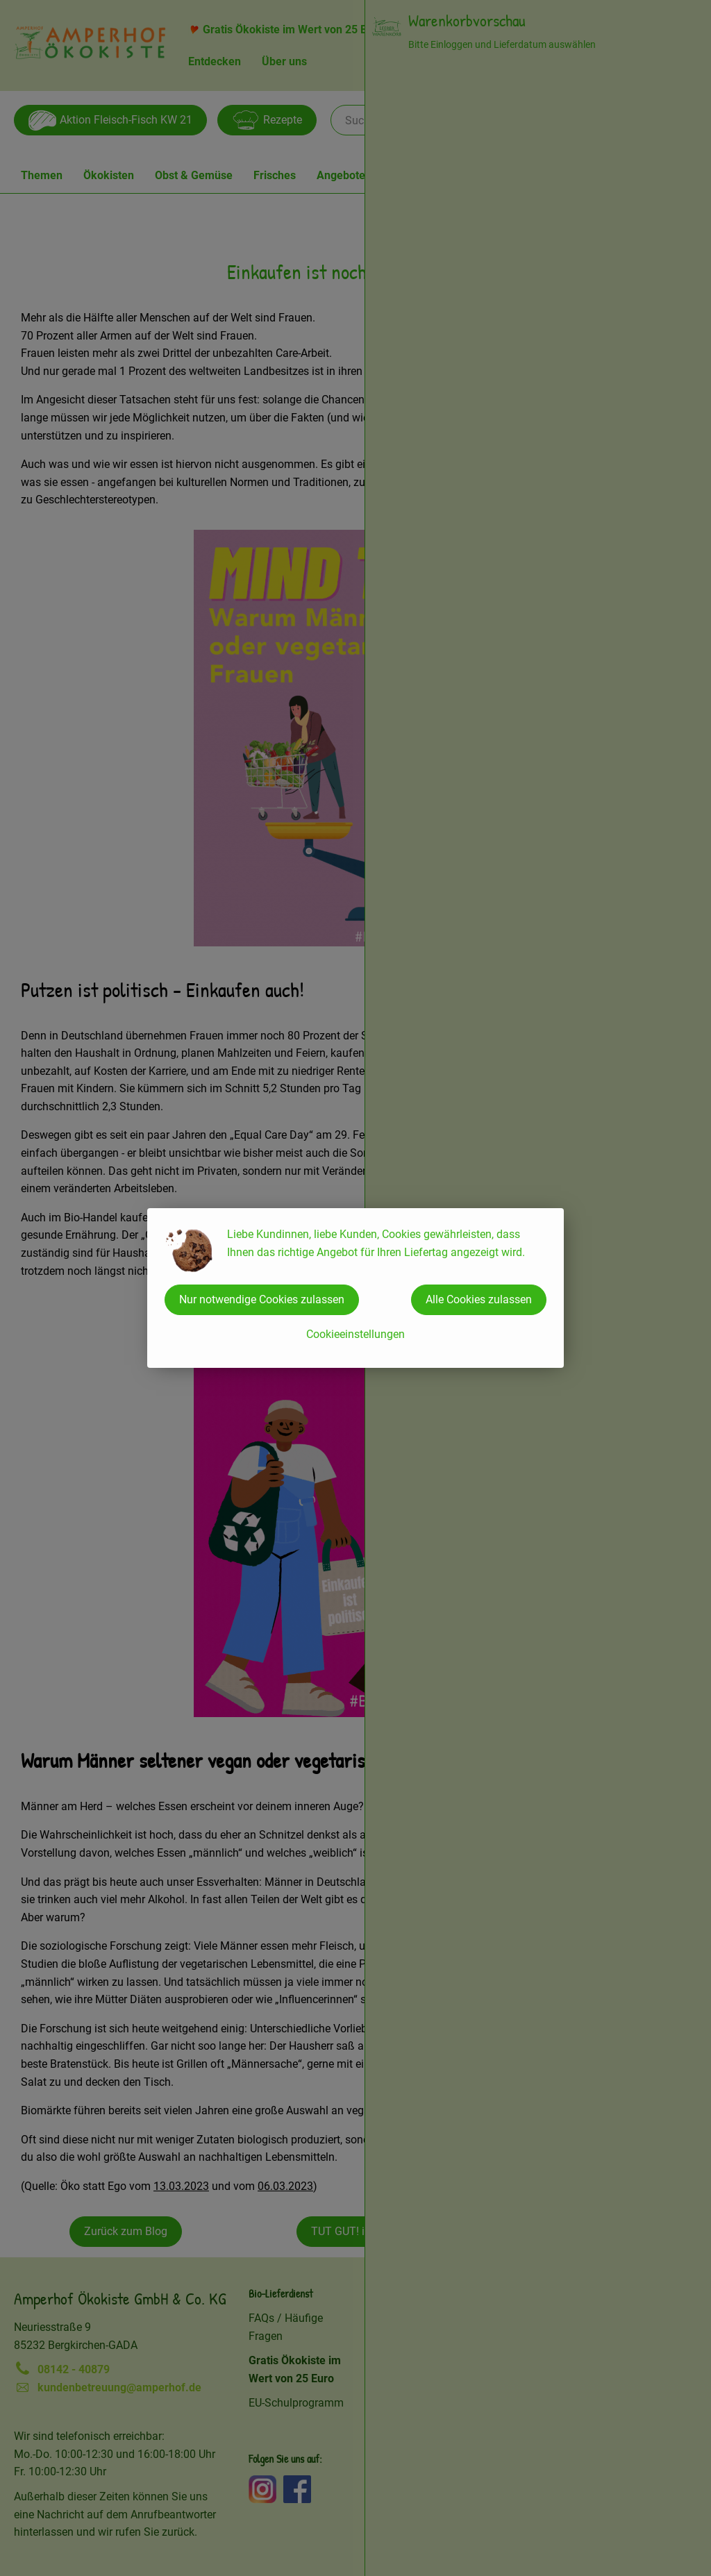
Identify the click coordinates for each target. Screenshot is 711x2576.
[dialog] (355, 1288)
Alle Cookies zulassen (479, 1299)
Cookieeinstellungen (355, 1334)
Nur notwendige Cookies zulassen (261, 1299)
